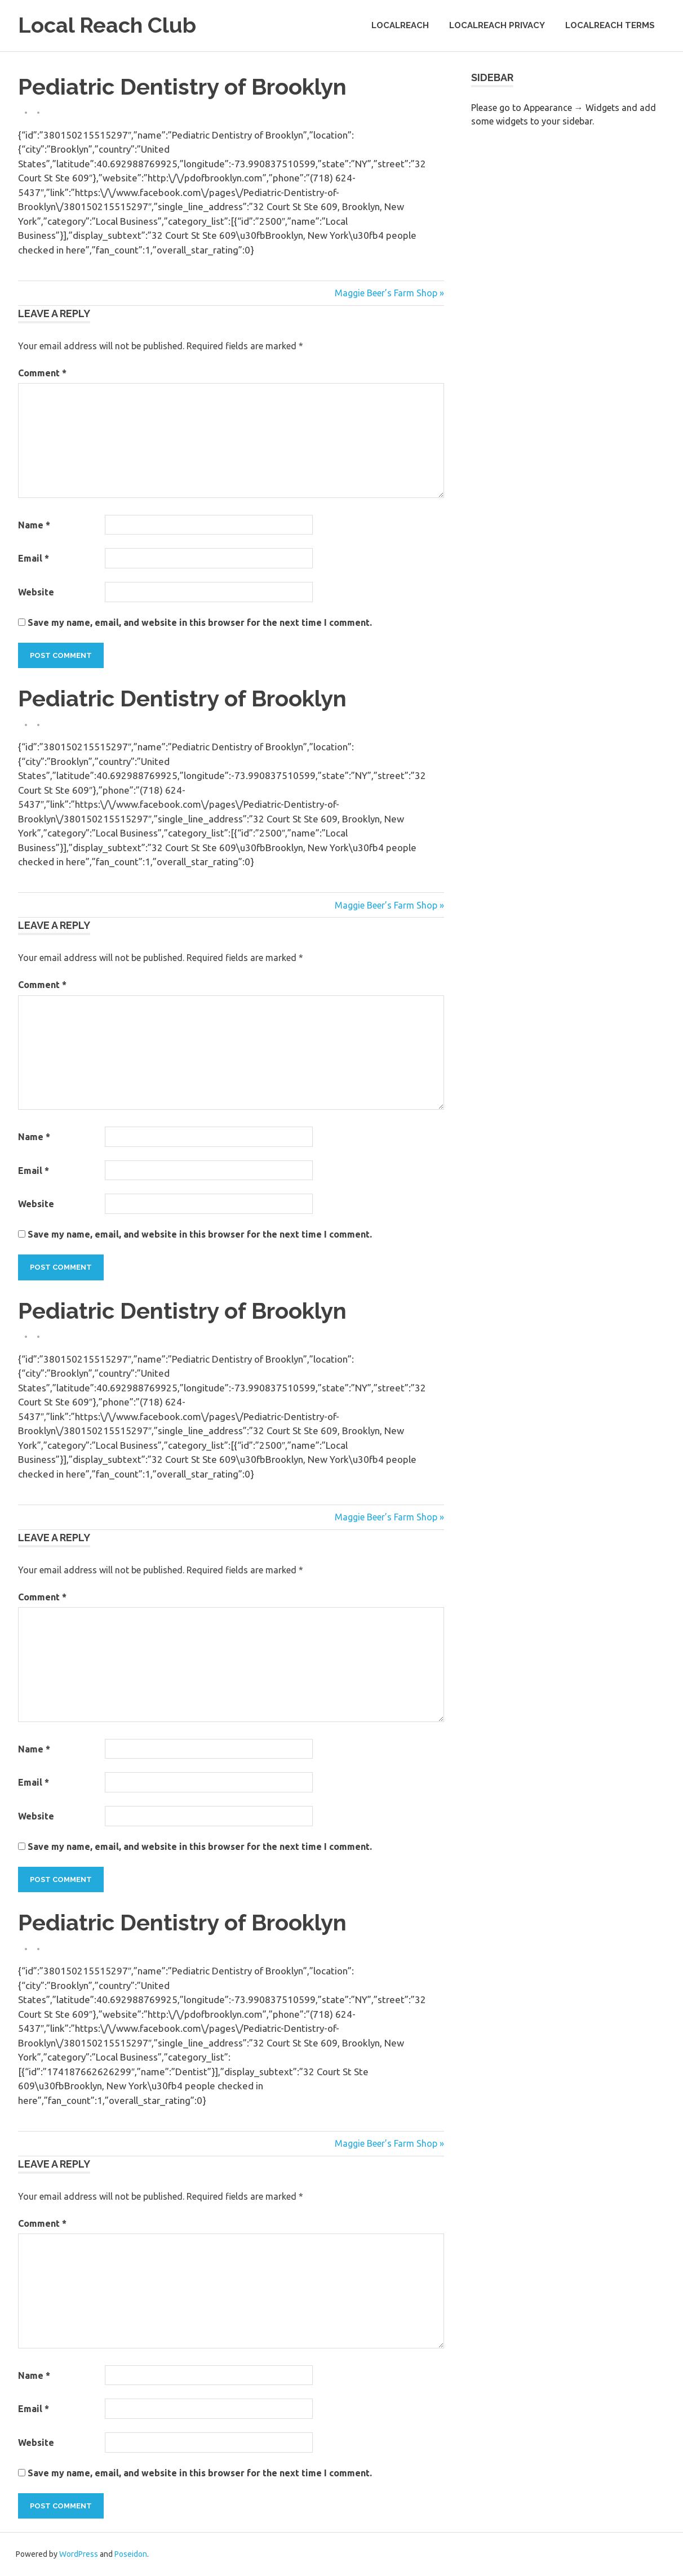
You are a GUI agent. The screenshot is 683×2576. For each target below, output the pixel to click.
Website (36, 592)
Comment (42, 373)
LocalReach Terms (610, 25)
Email (33, 558)
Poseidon (130, 2554)
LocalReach (400, 25)
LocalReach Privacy (497, 25)
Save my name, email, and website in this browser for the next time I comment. (200, 622)
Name (34, 525)
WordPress (78, 2554)
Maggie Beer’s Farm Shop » (389, 293)
